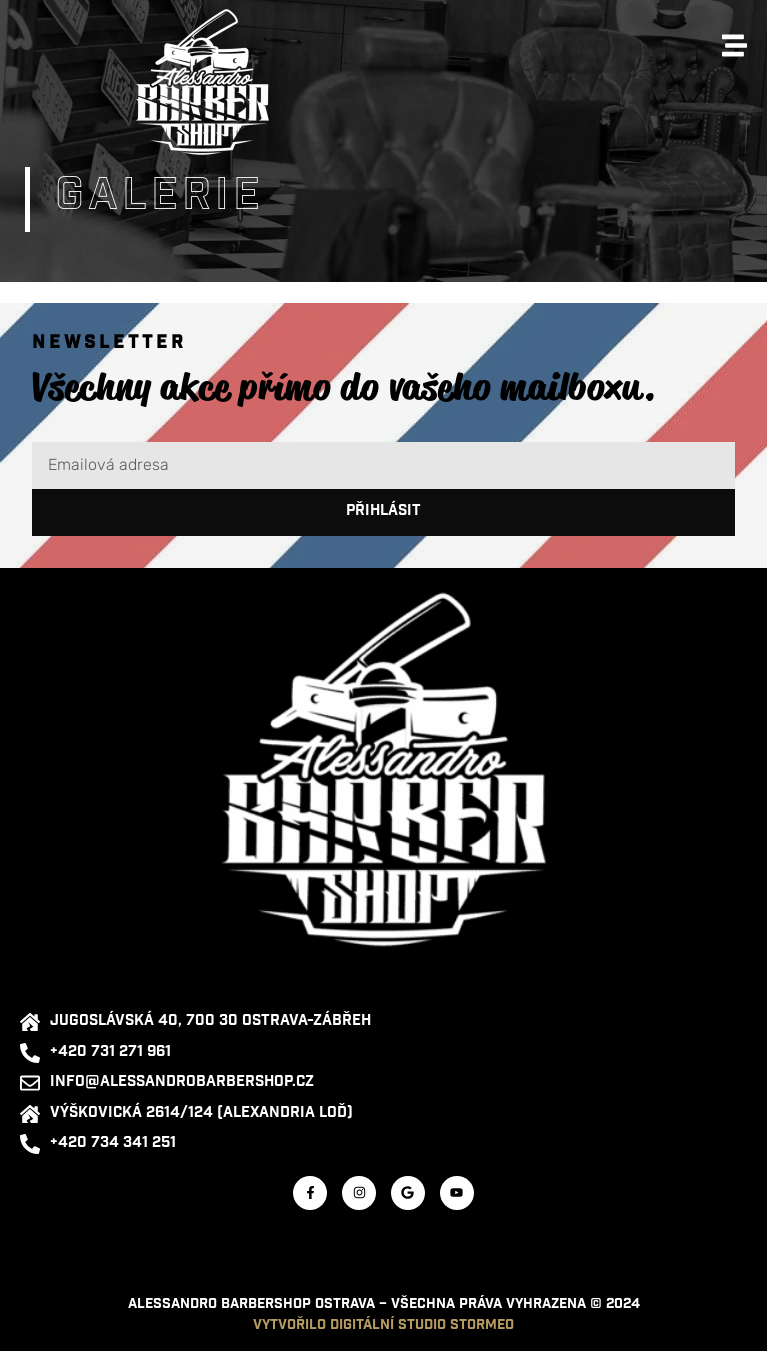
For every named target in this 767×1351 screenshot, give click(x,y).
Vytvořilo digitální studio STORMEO (383, 1326)
